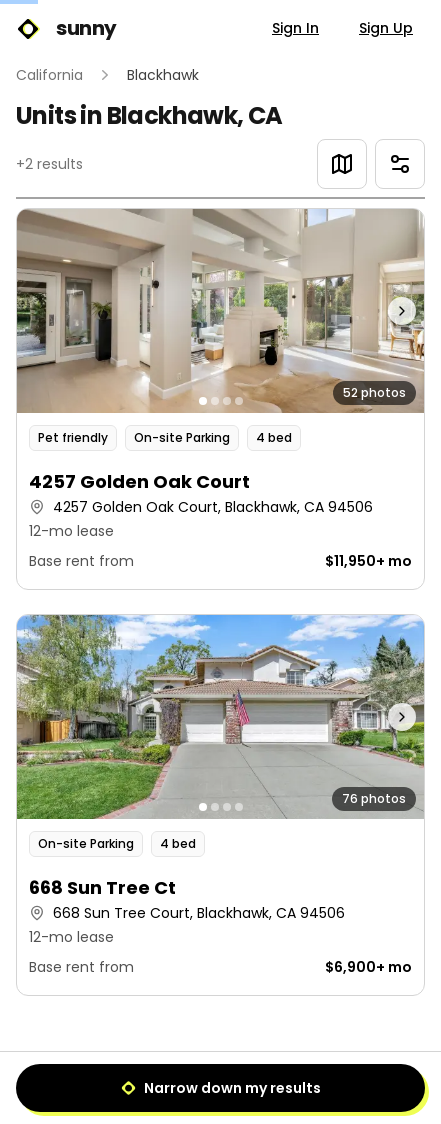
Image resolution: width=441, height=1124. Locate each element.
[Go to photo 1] (203, 401)
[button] (220, 399)
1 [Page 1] (220, 1079)
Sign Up (386, 28)
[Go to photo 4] (239, 401)
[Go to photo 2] (215, 401)
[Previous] (175, 1080)
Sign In (295, 28)
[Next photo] (373, 311)
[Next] (267, 1080)
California (49, 75)
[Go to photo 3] (227, 401)
